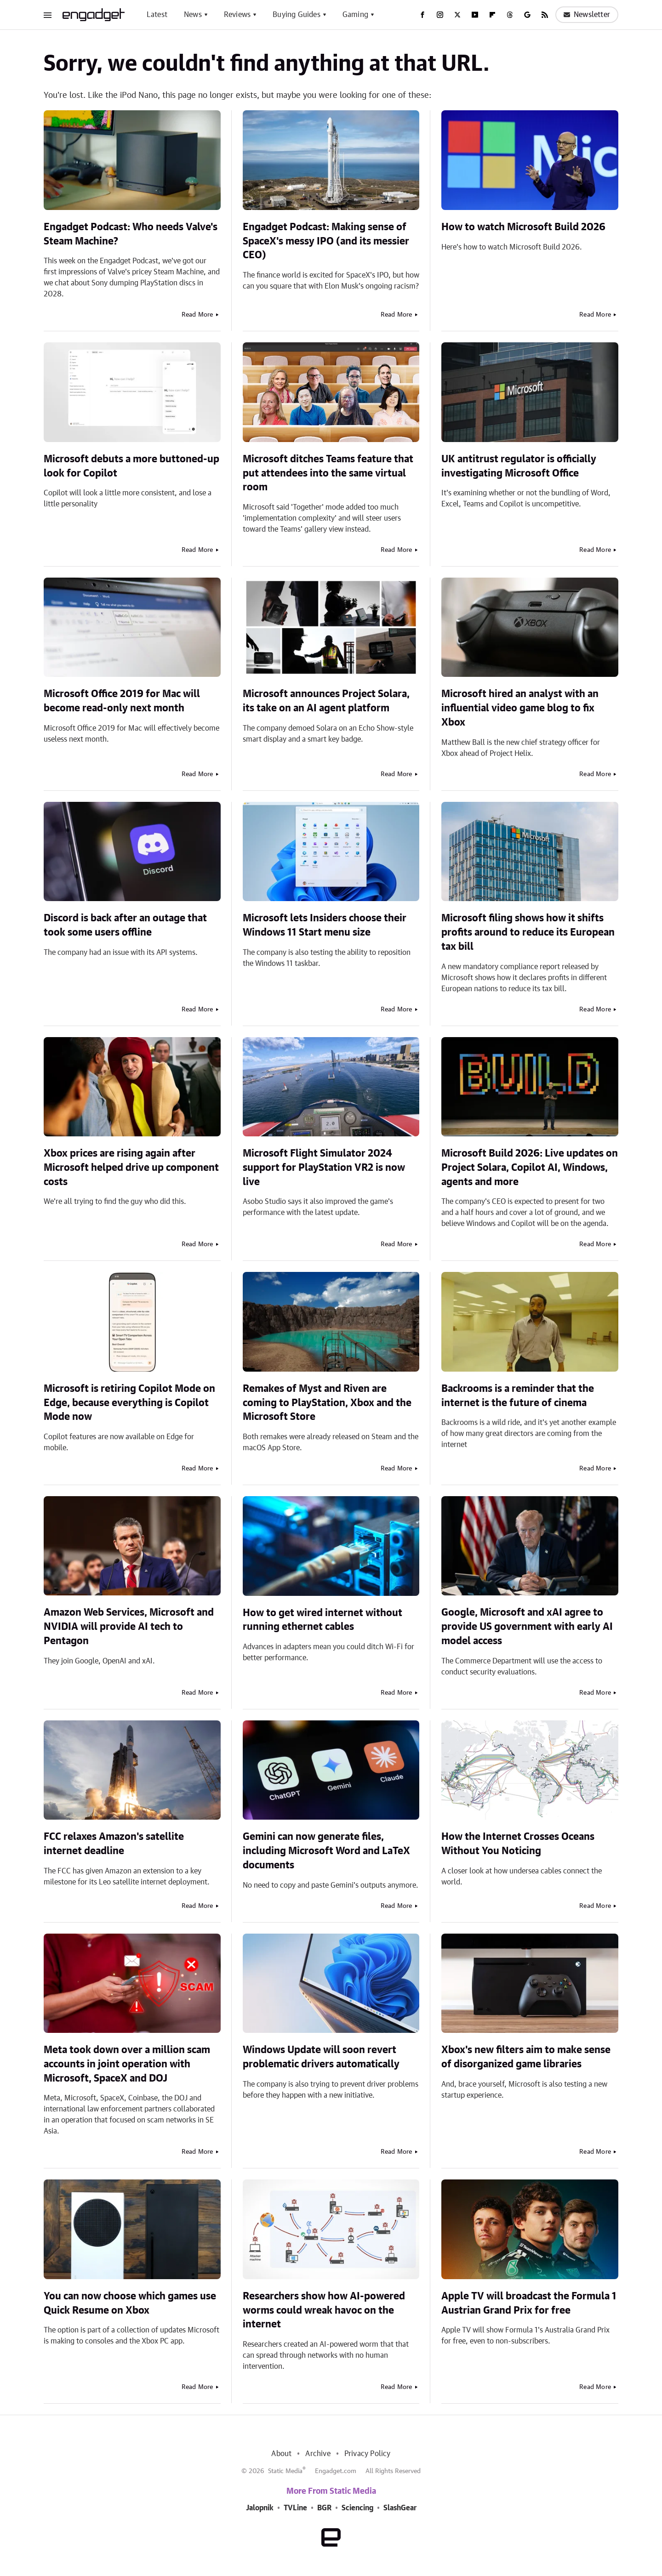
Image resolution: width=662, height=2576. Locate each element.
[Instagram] (440, 15)
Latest (157, 14)
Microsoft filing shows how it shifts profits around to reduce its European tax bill (528, 932)
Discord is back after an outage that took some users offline (125, 925)
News (193, 14)
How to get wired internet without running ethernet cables (322, 1620)
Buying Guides (296, 14)
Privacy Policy (367, 2453)
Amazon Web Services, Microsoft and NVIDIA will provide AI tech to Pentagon (129, 1626)
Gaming (355, 14)
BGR (324, 2508)
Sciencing (357, 2508)
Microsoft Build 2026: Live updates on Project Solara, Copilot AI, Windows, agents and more (529, 1167)
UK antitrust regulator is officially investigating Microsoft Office (518, 466)
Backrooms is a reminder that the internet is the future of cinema (517, 1396)
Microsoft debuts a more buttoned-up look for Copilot (131, 466)
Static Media (285, 2471)
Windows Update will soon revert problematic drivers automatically (321, 2057)
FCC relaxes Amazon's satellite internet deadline (114, 1844)
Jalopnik (260, 2508)
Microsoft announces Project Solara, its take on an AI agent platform (326, 701)
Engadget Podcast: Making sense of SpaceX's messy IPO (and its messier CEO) (326, 241)
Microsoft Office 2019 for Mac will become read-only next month (122, 701)
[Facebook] (422, 15)
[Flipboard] (492, 15)
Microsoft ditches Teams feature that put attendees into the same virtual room (328, 473)
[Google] (527, 15)
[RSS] (545, 15)
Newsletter (587, 14)
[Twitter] (457, 15)
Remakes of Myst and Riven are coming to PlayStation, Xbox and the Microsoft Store (327, 1403)
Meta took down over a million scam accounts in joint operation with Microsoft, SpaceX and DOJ (127, 2064)
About (281, 2453)
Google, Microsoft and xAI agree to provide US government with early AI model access (527, 1626)
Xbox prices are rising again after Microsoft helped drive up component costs (131, 1167)
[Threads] (510, 15)
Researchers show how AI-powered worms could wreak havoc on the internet (324, 2310)
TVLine (295, 2508)
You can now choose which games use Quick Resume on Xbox (130, 2303)
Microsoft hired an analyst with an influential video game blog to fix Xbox (520, 708)
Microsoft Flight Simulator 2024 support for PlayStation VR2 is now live (324, 1167)
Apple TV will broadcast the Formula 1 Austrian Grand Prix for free (528, 2303)
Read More (197, 315)
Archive (317, 2453)
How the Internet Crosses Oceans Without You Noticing (517, 1844)
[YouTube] (475, 15)
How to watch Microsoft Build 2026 (523, 227)
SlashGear (400, 2508)
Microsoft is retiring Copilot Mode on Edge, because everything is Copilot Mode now (129, 1403)
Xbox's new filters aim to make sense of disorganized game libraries (526, 2057)
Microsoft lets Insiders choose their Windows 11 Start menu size (324, 925)
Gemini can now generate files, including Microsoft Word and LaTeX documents (326, 1851)
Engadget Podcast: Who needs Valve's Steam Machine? (130, 234)
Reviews (237, 14)
